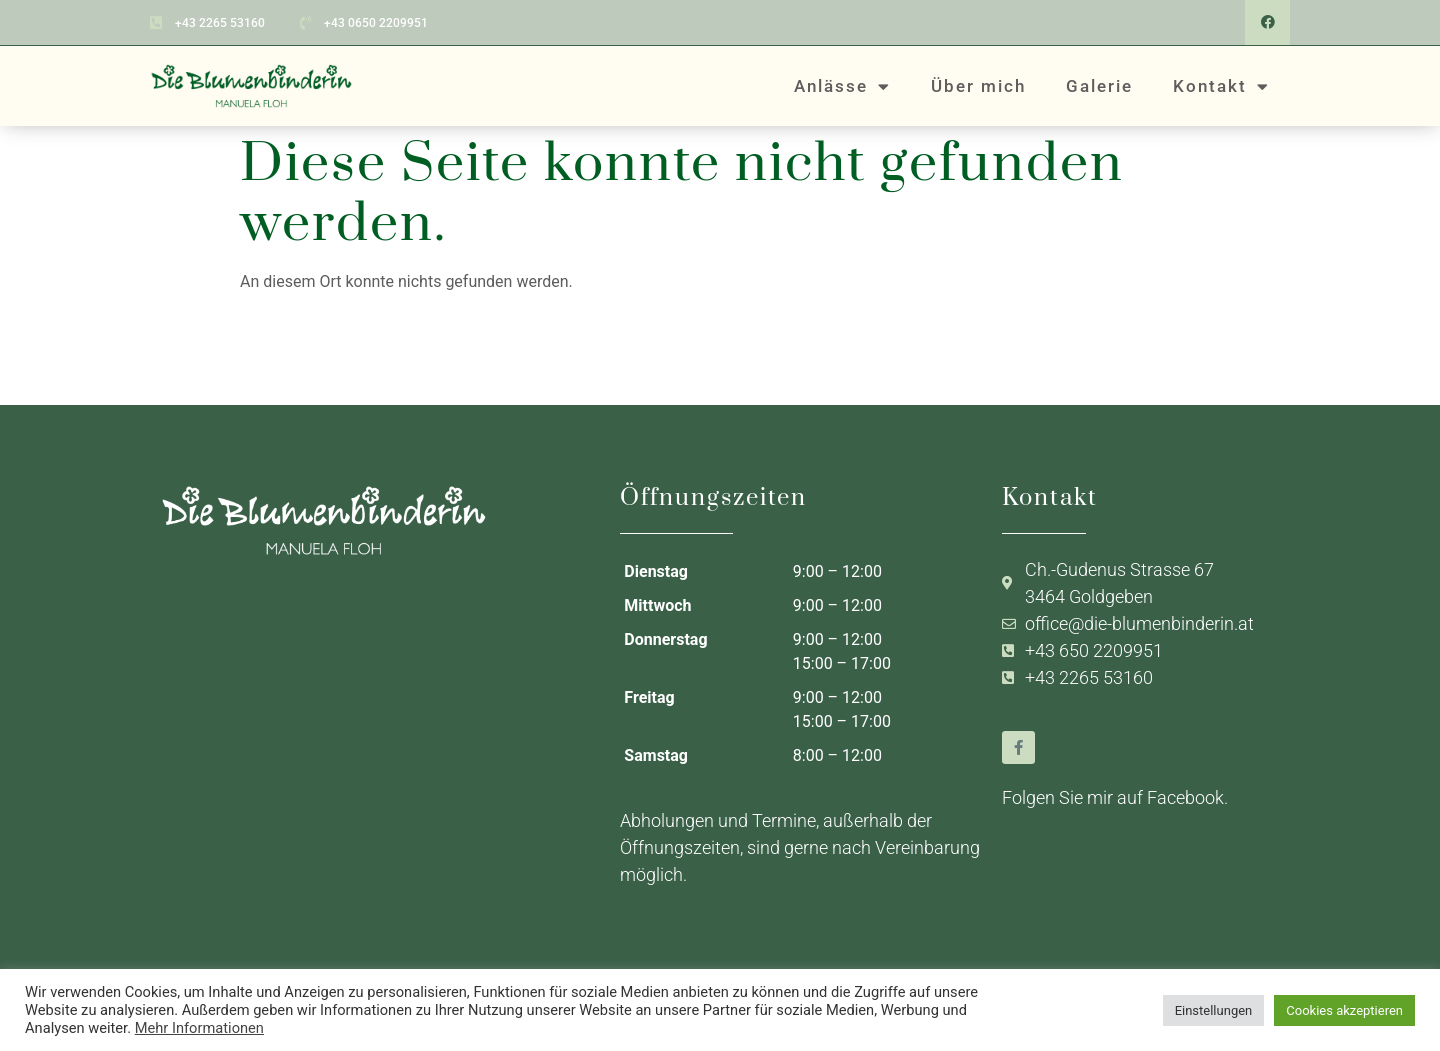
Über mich (978, 85)
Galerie (1099, 85)
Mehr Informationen (199, 1028)
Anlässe (842, 85)
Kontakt (1221, 85)
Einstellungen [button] (1214, 1010)
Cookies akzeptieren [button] (1344, 1010)
